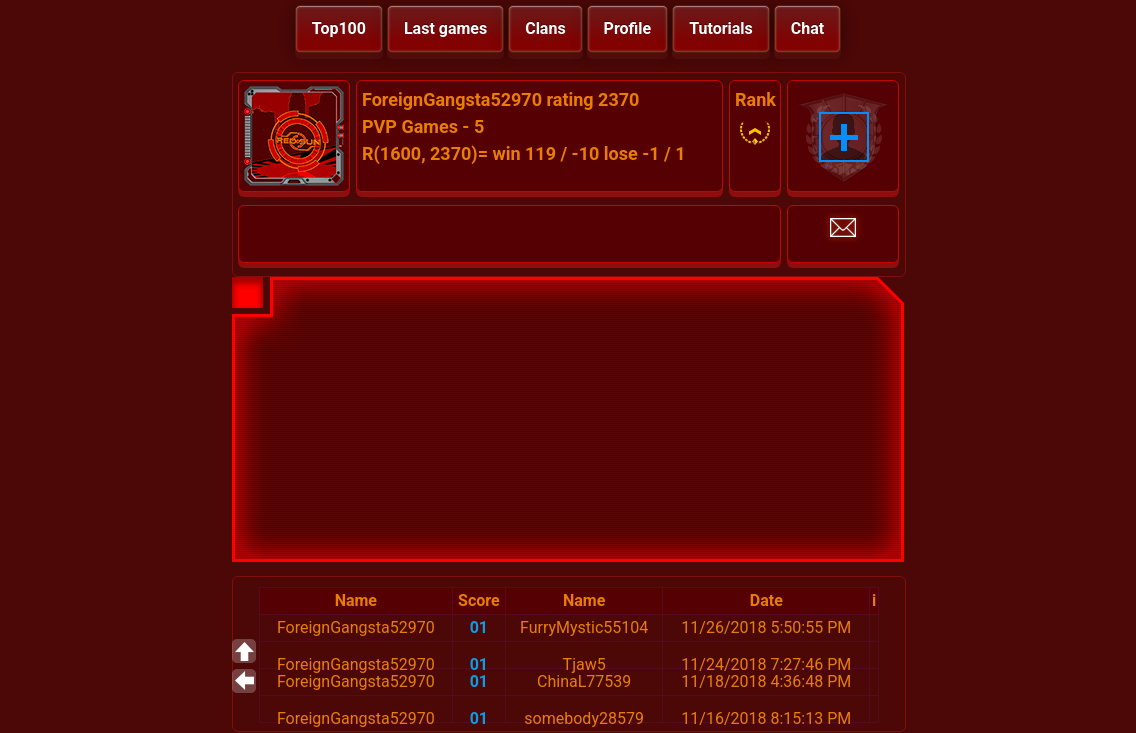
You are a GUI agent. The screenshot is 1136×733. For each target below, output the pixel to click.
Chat (807, 28)
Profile (628, 28)
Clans (545, 28)
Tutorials (721, 28)
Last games (445, 28)
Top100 (339, 28)
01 (479, 627)
